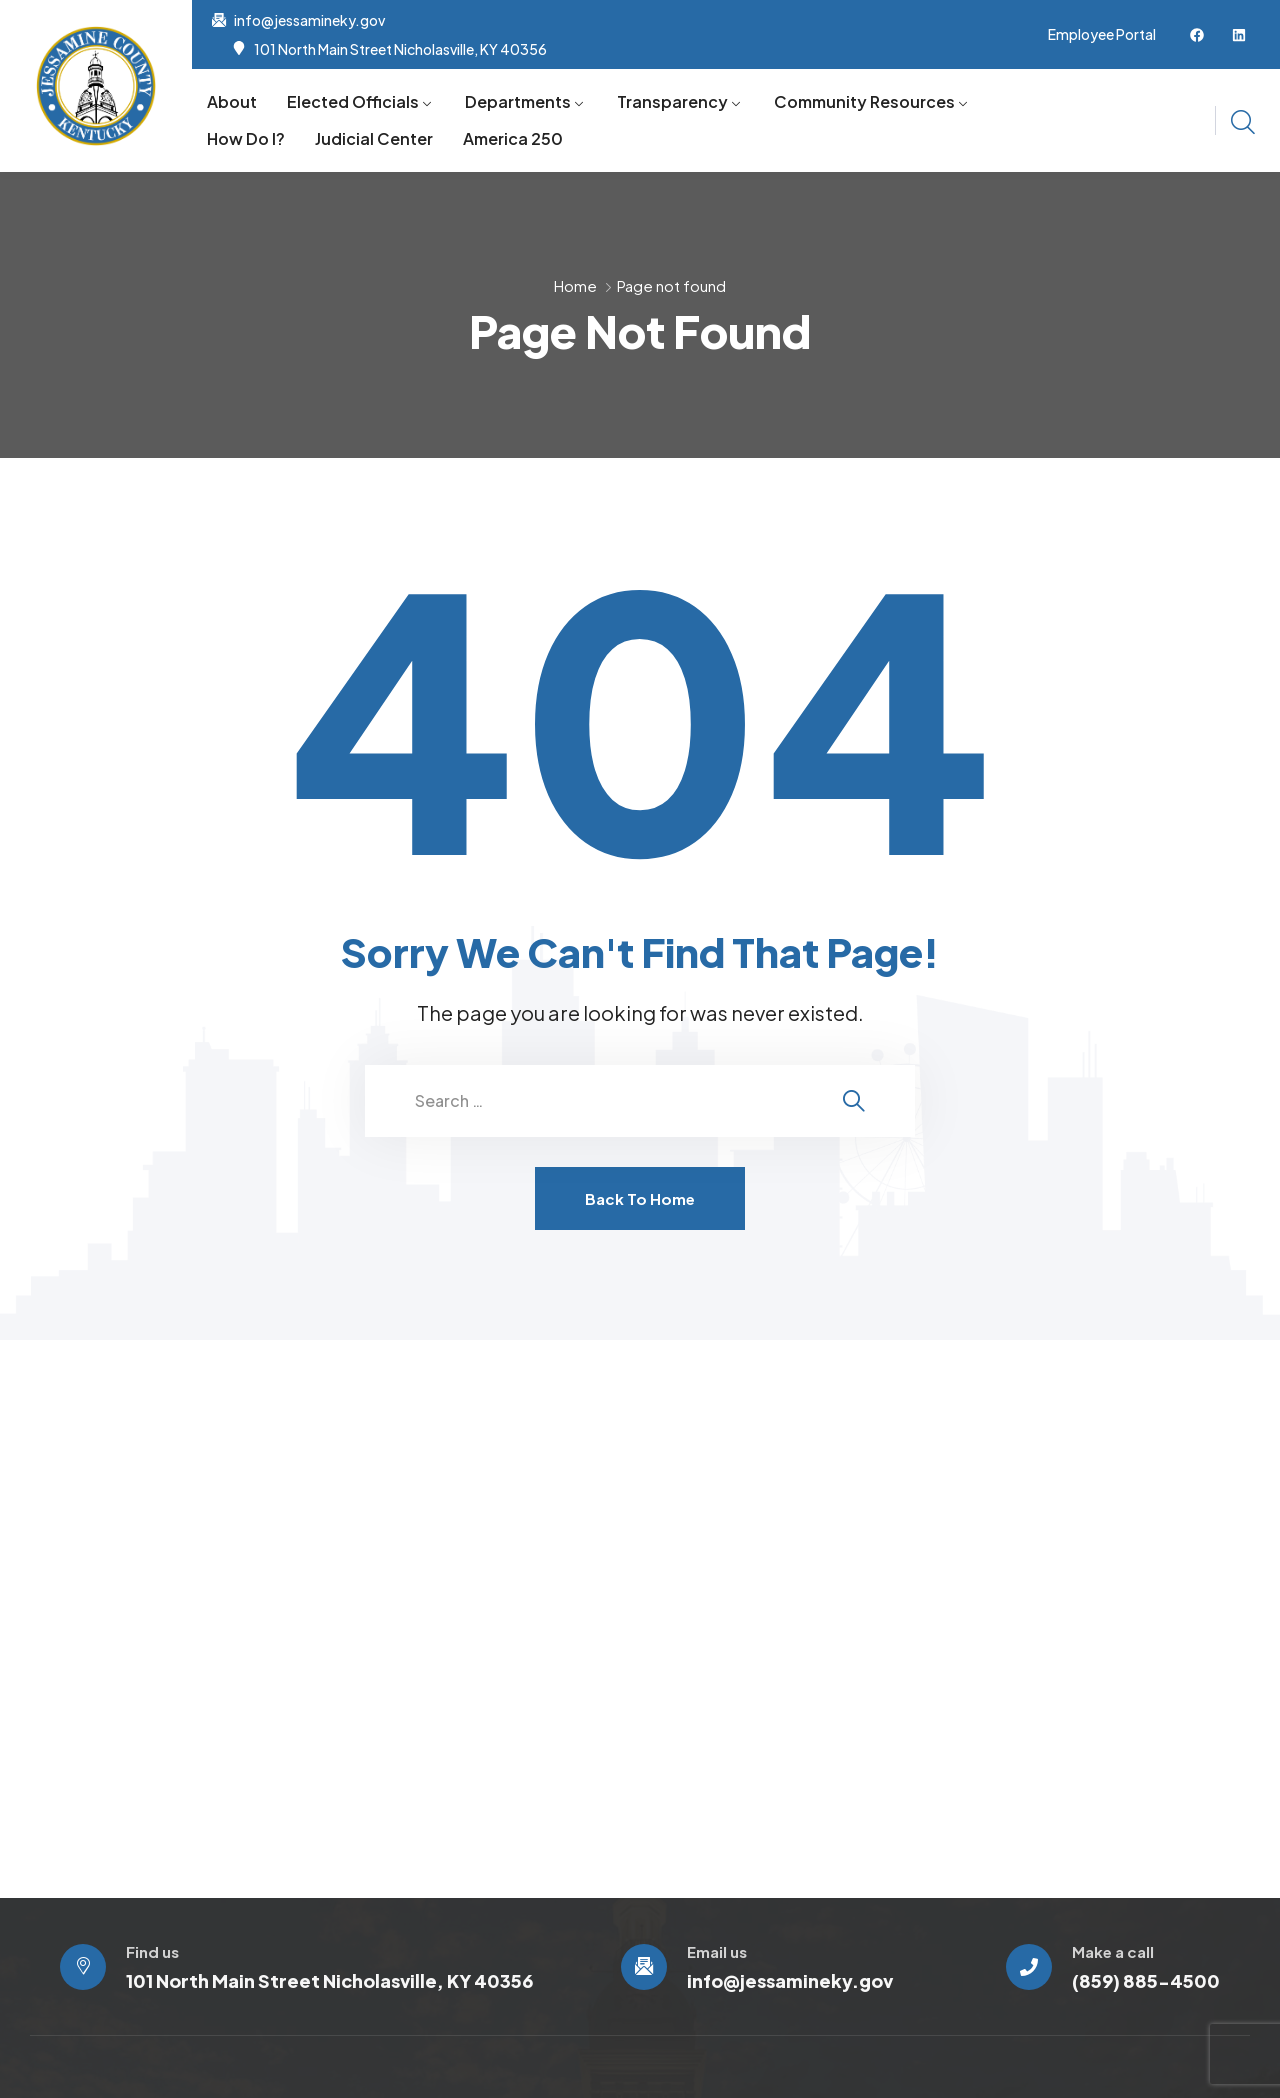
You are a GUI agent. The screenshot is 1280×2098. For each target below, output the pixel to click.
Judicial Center (374, 138)
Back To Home (640, 1198)
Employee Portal (1102, 34)
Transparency (672, 101)
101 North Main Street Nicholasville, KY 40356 (400, 49)
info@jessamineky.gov (309, 20)
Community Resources (864, 101)
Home (575, 285)
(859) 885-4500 (1146, 1980)
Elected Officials (353, 101)
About (232, 101)
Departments (518, 101)
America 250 (513, 138)
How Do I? (246, 138)
